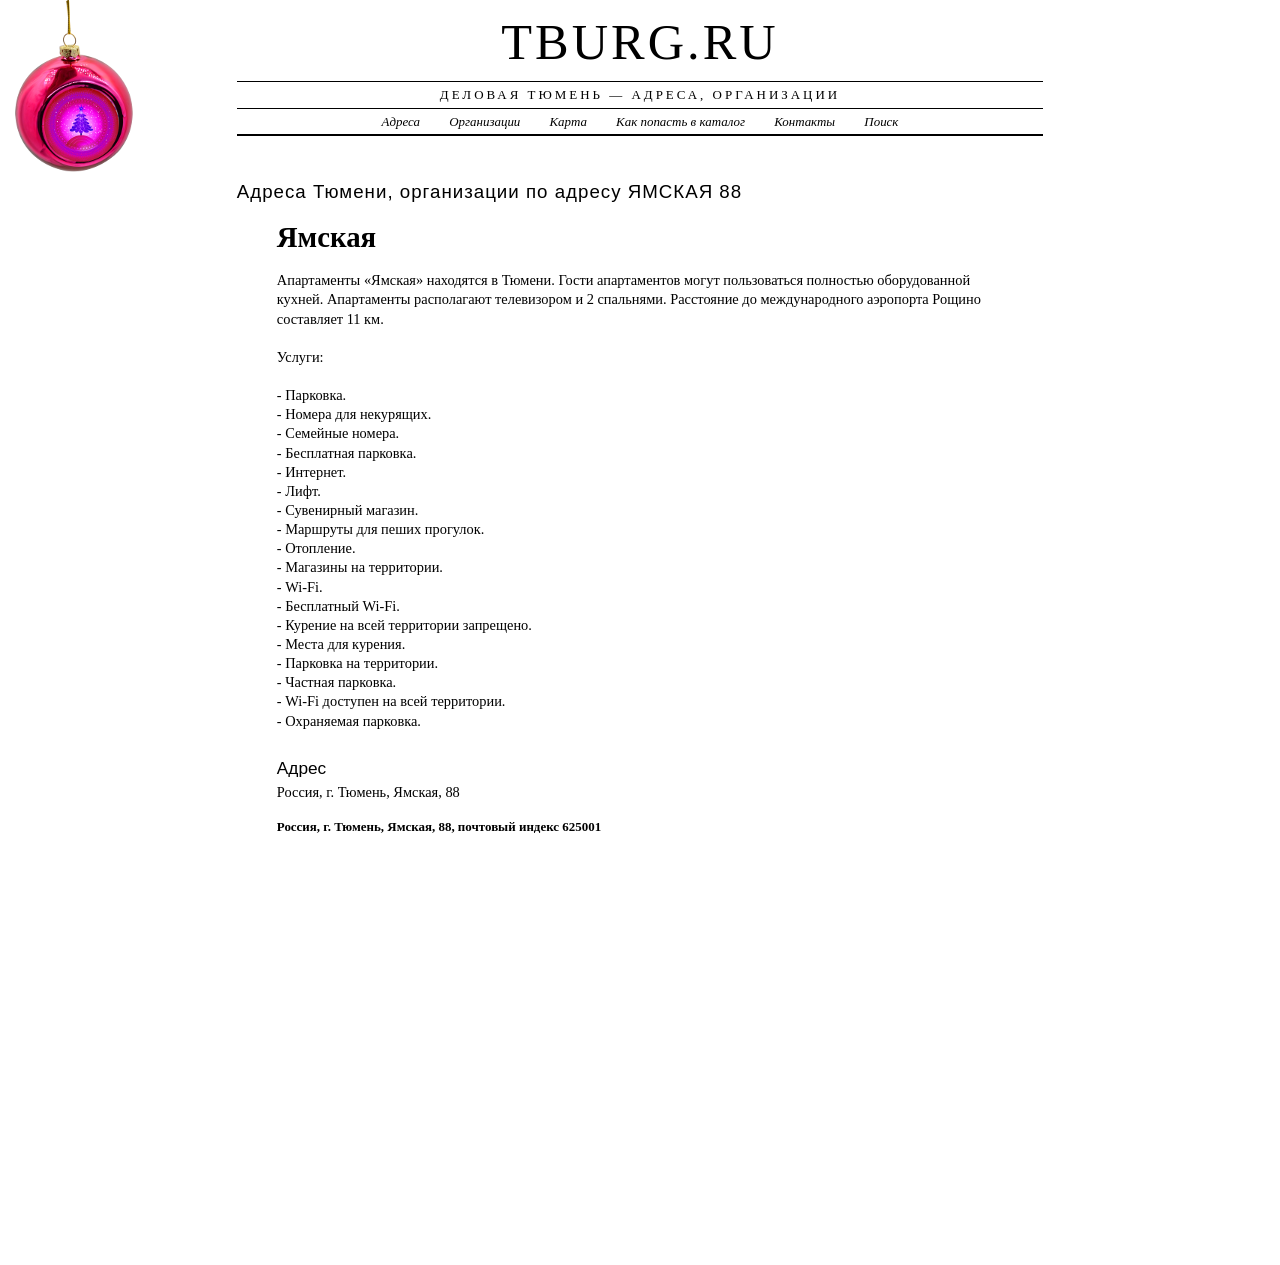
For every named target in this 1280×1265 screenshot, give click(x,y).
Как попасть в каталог (680, 121)
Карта (568, 121)
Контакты (804, 121)
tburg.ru (639, 42)
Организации (484, 121)
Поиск (881, 121)
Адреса (401, 121)
